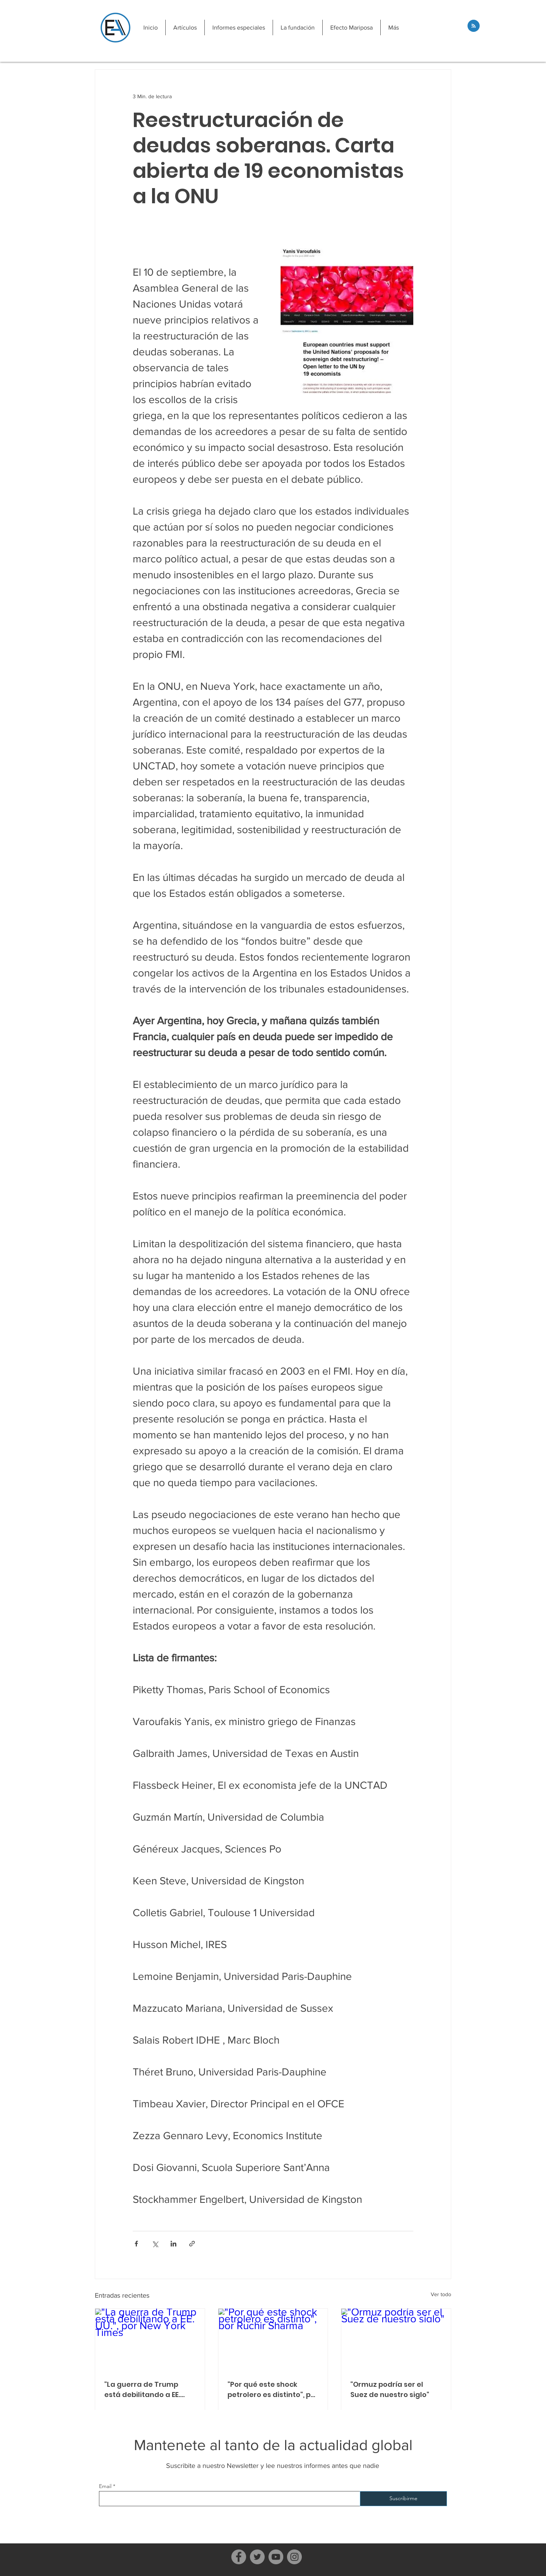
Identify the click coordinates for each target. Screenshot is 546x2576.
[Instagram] (294, 2556)
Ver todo (441, 2294)
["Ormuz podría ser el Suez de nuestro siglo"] (396, 2339)
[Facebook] (238, 2556)
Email (105, 2486)
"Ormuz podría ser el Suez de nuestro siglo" (389, 2389)
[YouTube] (275, 2556)
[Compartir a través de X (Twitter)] (154, 2243)
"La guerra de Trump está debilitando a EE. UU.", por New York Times (147, 2390)
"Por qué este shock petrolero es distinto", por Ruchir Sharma (273, 2390)
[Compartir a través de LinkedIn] (173, 2243)
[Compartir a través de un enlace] (192, 2243)
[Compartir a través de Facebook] (136, 2243)
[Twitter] (257, 2556)
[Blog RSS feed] (474, 26)
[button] (184, 27)
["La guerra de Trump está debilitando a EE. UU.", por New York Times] (150, 2339)
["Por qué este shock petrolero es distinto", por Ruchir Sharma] (273, 2339)
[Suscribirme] (403, 2498)
